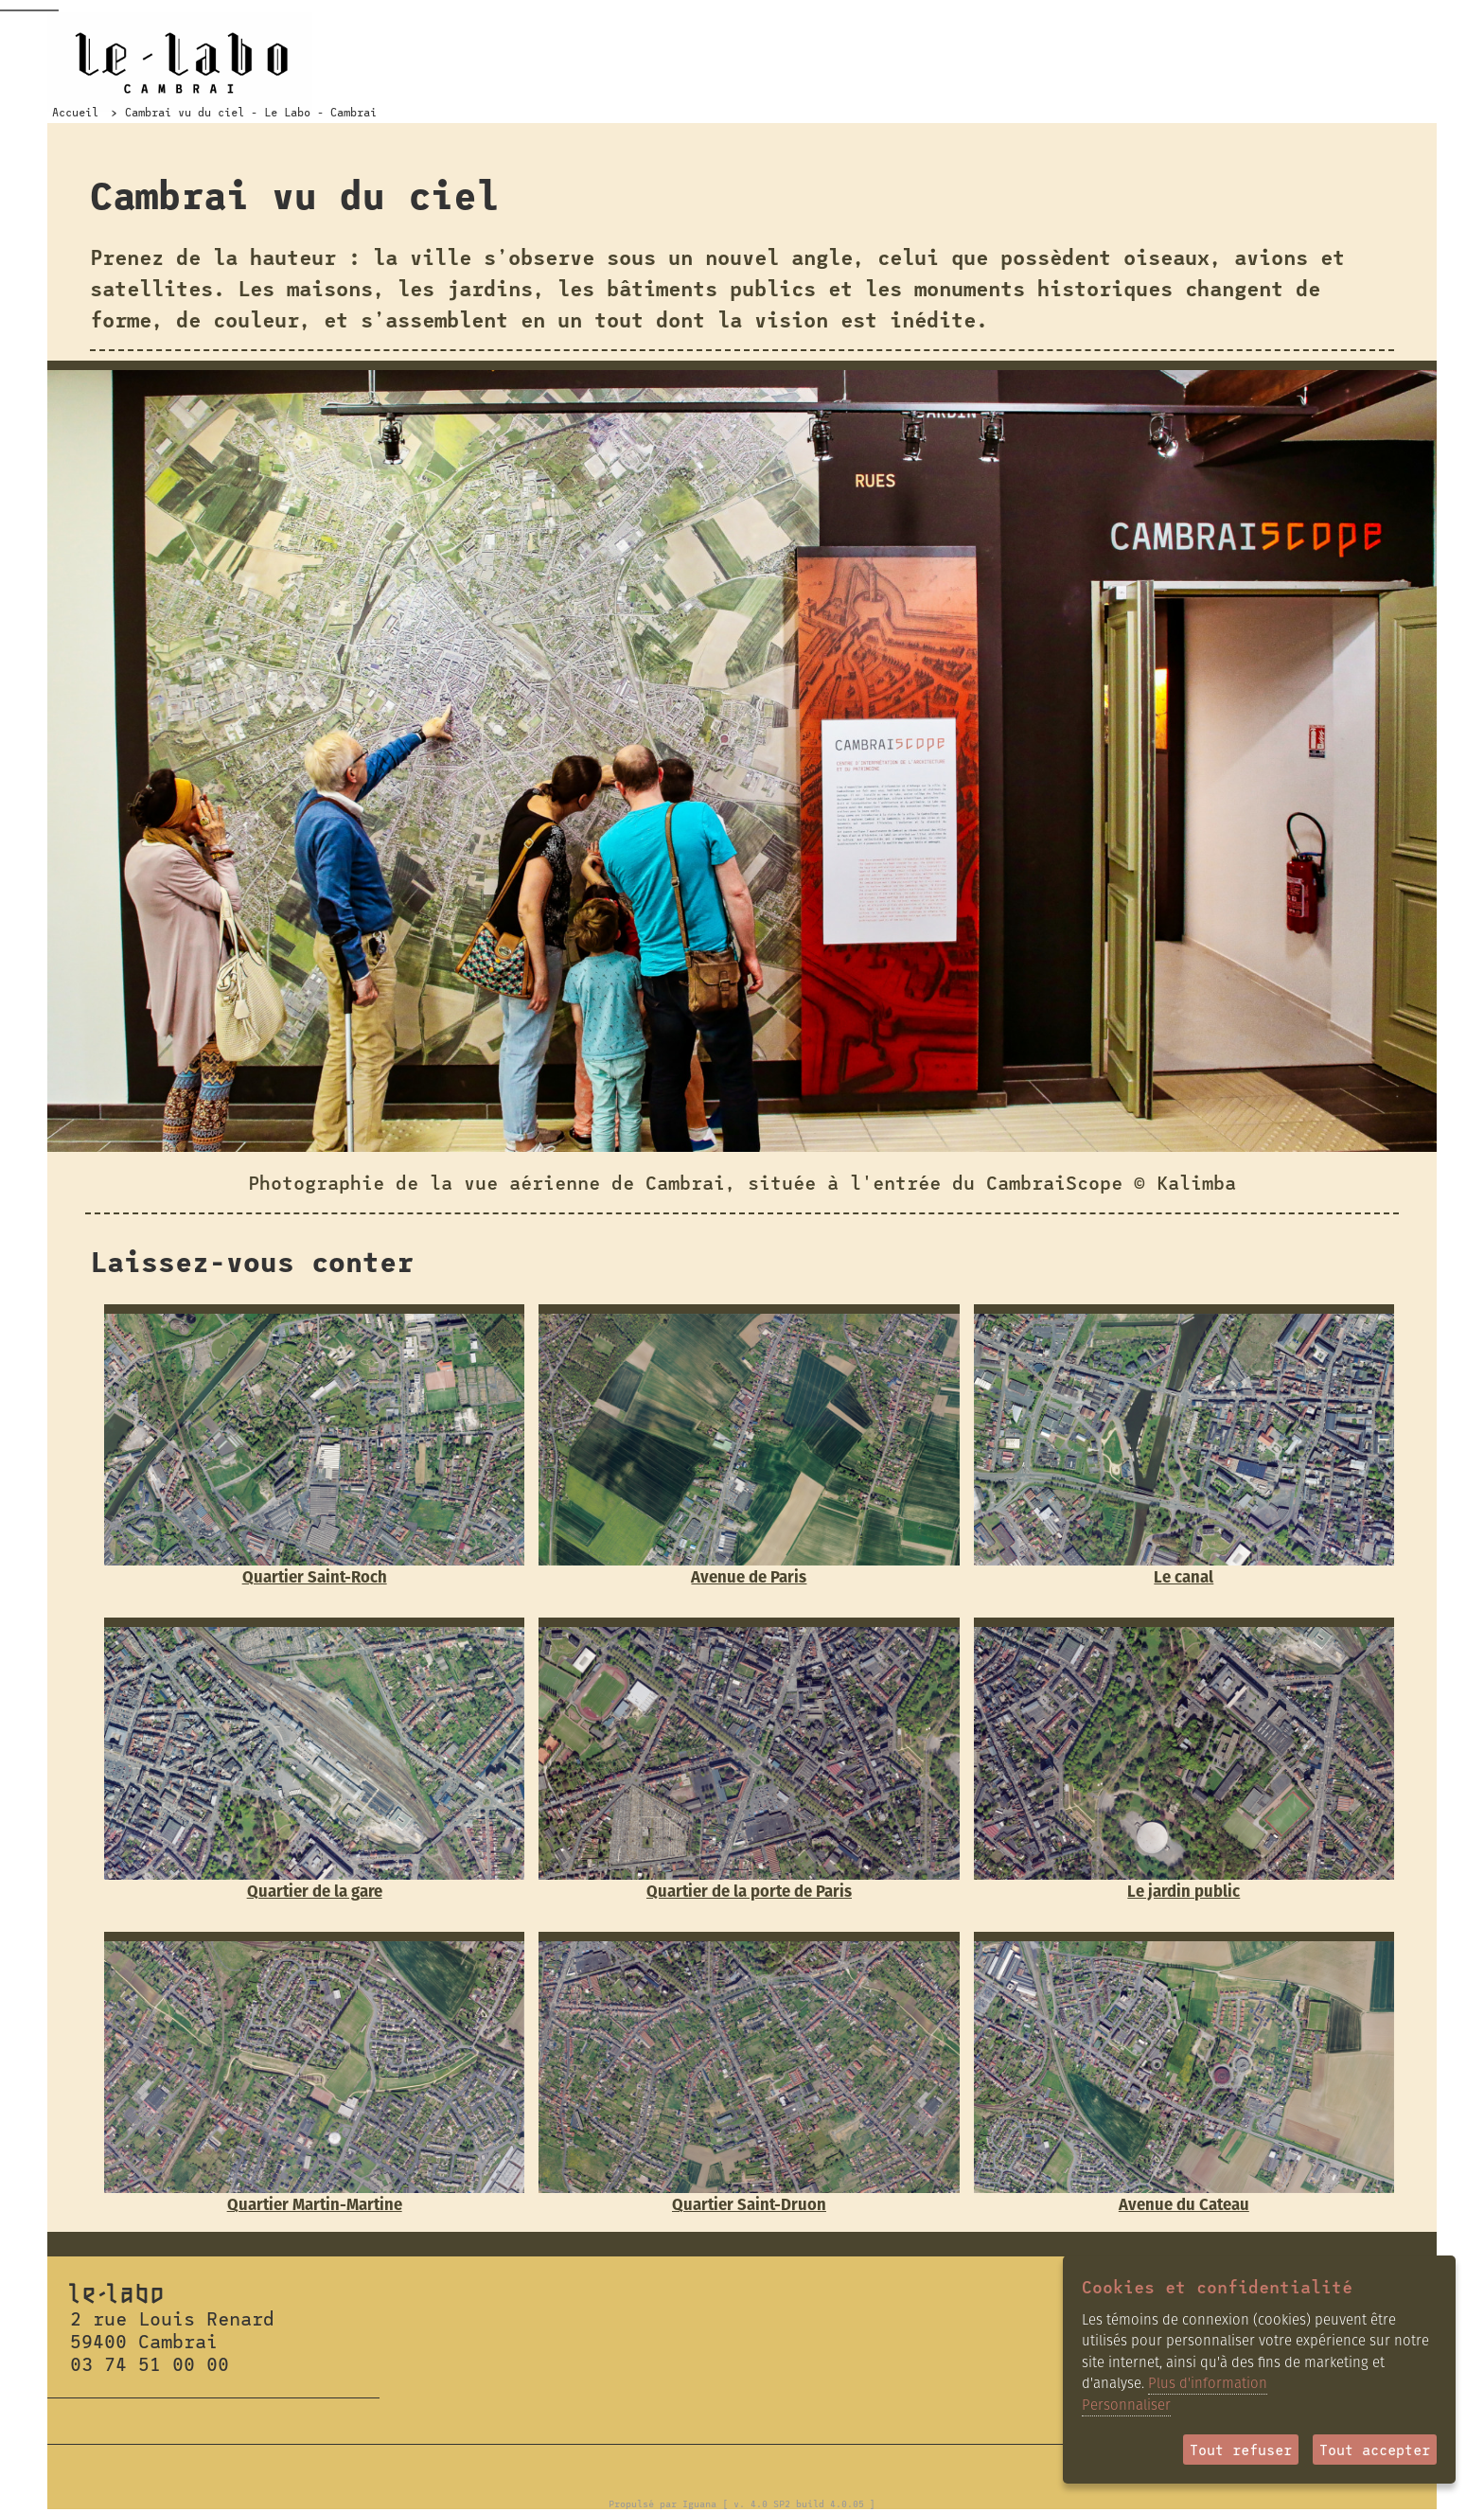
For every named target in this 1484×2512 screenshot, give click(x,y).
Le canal (1183, 1576)
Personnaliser (1126, 2405)
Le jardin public (1183, 1891)
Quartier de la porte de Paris (749, 1891)
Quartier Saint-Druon (749, 2204)
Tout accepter (1374, 2449)
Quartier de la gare (314, 1891)
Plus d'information (1207, 2383)
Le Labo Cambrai (179, 61)
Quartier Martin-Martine (314, 2204)
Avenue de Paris (748, 1576)
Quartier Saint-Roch (314, 1576)
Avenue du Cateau (1184, 2204)
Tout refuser (1241, 2449)
